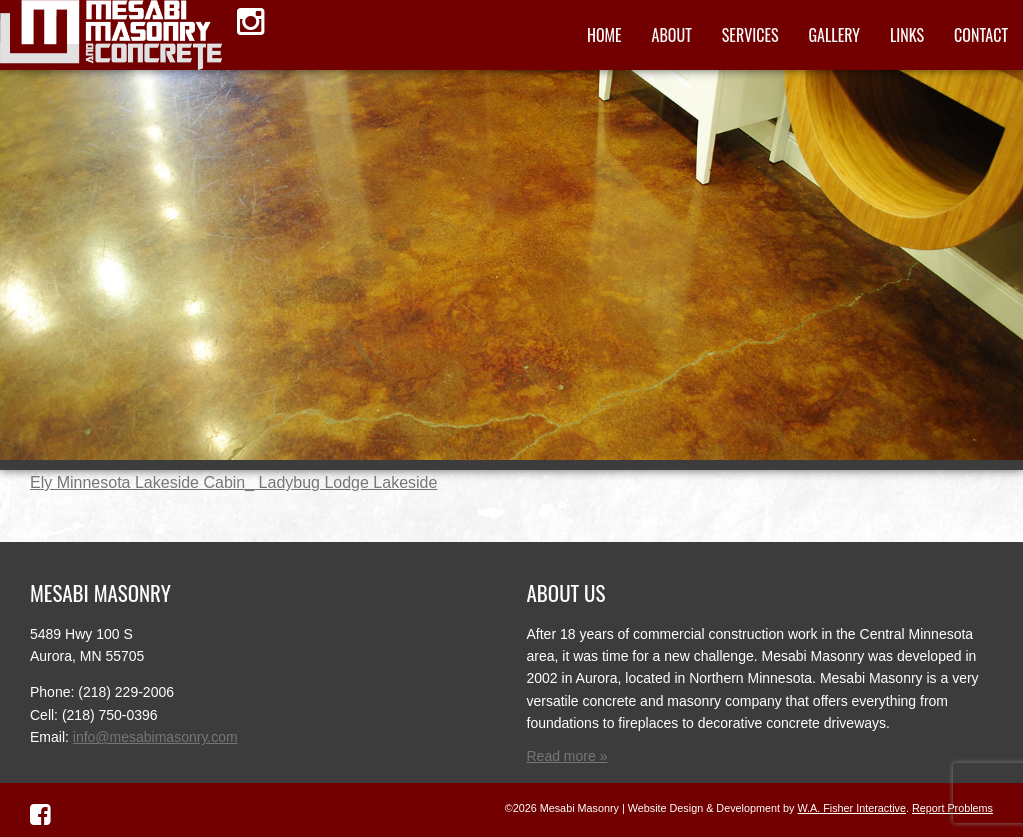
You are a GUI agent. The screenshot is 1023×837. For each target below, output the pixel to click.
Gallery (834, 35)
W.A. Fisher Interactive (851, 808)
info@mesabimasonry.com (155, 737)
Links (907, 35)
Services (750, 35)
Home (604, 35)
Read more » (567, 756)
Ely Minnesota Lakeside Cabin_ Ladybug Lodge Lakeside (233, 482)
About (672, 35)
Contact (981, 35)
